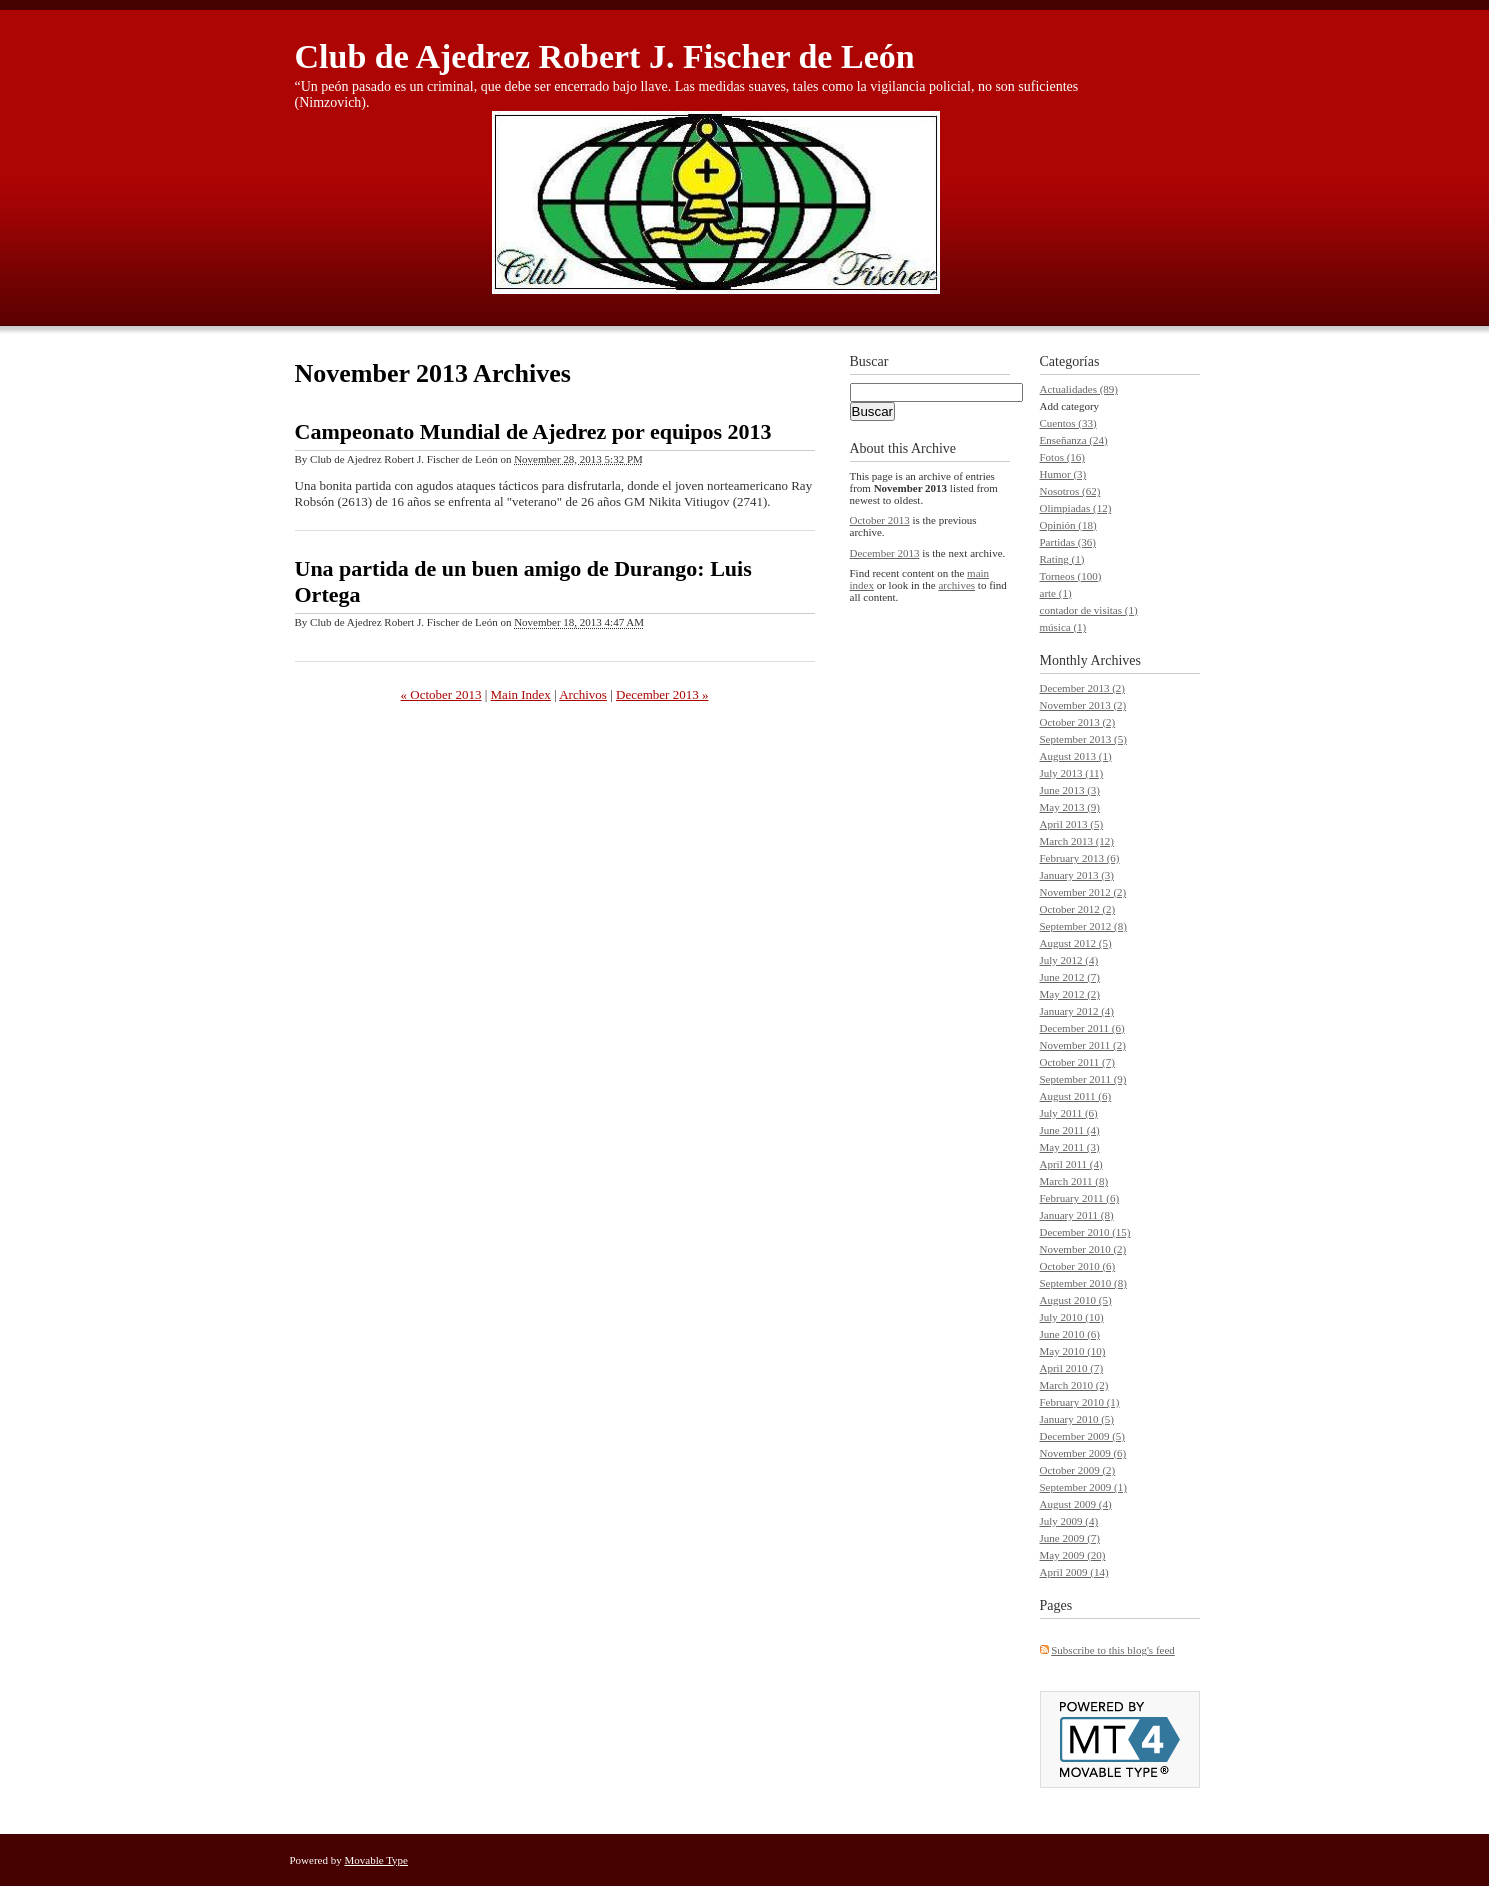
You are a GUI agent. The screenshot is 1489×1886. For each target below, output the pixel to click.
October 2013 (880, 520)
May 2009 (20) (1073, 1555)
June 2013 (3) (1070, 790)
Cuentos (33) (1068, 423)
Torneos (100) (1071, 576)
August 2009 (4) (1076, 1504)
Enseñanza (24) (1074, 440)
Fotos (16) (1063, 457)
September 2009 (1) (1083, 1487)
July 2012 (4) (1069, 960)
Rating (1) (1062, 559)
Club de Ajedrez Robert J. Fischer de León (605, 56)
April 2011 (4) (1071, 1164)
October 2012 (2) (1078, 909)
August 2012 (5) (1076, 943)
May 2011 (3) (1070, 1147)
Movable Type (377, 1860)
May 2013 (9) (1070, 807)
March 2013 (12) (1077, 841)
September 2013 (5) (1083, 739)
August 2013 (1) (1076, 756)
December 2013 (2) (1083, 688)
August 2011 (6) (1076, 1096)
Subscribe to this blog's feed (1113, 1650)
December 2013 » (662, 694)
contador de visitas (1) (1089, 610)
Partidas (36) (1068, 542)
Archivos (583, 694)
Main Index (521, 694)
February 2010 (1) (1080, 1402)
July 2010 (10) (1072, 1317)
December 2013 (885, 553)
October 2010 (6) (1078, 1266)
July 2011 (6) (1069, 1113)
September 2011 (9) (1083, 1079)
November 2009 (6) (1083, 1453)
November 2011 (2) (1083, 1045)
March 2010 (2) (1074, 1385)
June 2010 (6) (1070, 1334)
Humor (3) (1063, 474)
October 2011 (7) (1077, 1062)
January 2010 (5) (1077, 1419)
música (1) (1063, 627)
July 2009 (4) (1069, 1521)
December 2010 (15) (1085, 1232)
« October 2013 (441, 694)
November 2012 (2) (1083, 892)
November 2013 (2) (1083, 705)
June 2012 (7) (1070, 977)
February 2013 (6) (1080, 858)
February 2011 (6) (1080, 1198)
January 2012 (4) (1077, 1011)
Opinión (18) (1068, 525)
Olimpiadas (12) (1076, 508)
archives (956, 585)
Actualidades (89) (1079, 389)
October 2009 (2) (1078, 1470)
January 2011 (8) (1077, 1215)
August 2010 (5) (1076, 1300)
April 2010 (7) (1072, 1368)
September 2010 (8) (1083, 1283)
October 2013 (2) (1078, 722)
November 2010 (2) (1083, 1249)
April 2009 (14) (1074, 1572)
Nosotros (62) (1070, 491)
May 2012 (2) (1070, 994)
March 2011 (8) (1074, 1181)
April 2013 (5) (1072, 824)
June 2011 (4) (1070, 1130)
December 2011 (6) (1082, 1028)
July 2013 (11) (1072, 773)
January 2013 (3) (1077, 875)
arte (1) (1056, 593)
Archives (1115, 660)
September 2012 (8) (1083, 926)
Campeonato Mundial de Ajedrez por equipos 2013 (533, 431)
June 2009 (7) (1070, 1538)
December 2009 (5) (1083, 1436)
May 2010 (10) (1073, 1351)
